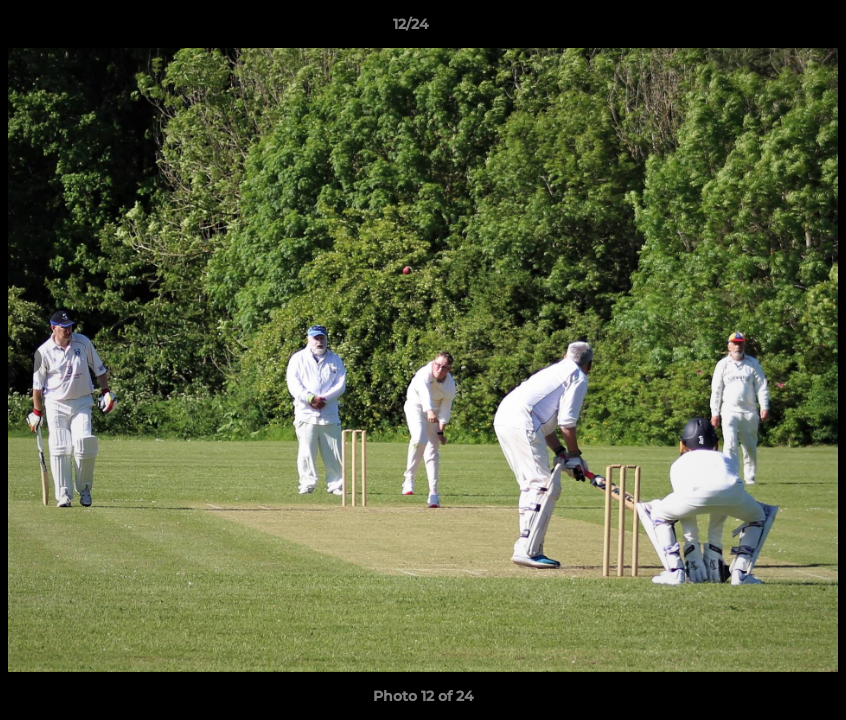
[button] (762, 29)
